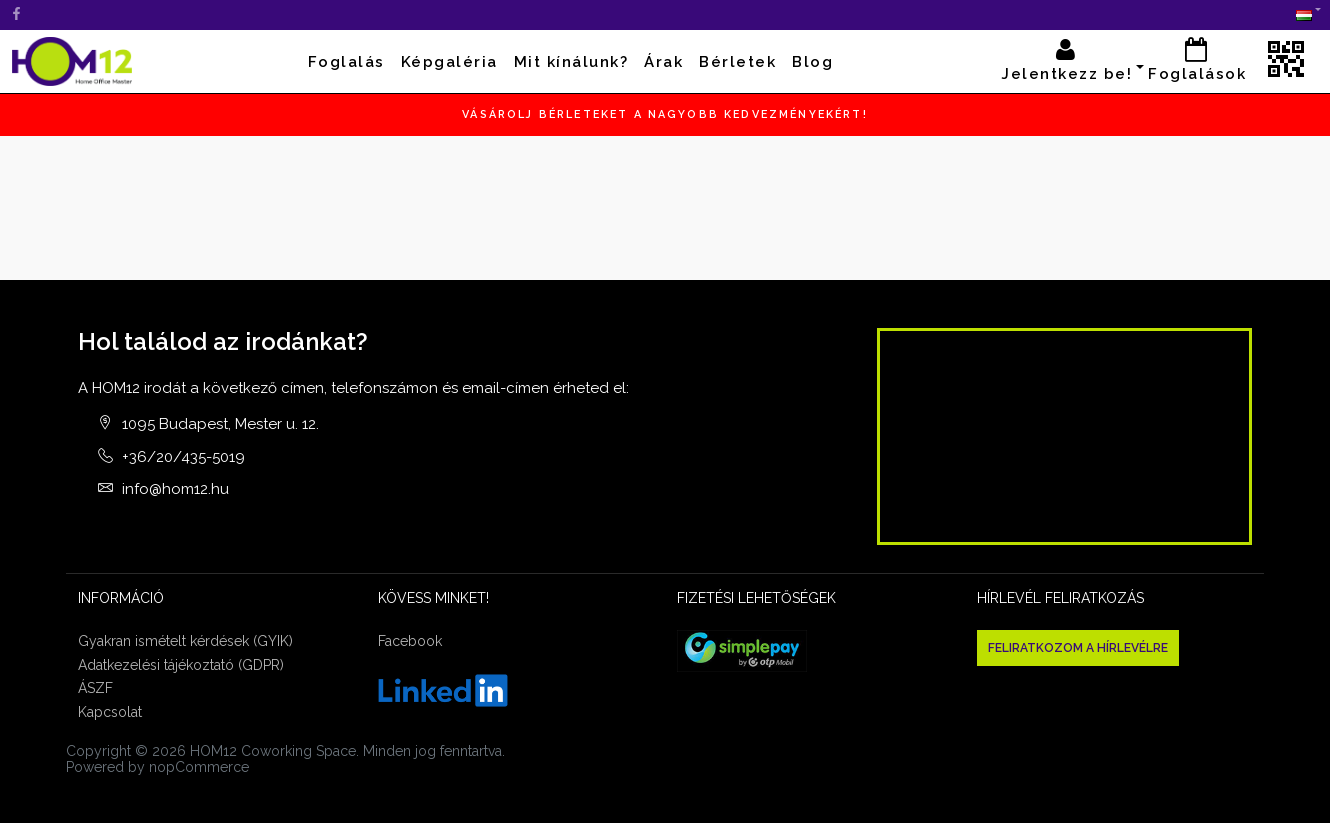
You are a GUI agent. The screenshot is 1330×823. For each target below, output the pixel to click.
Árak (663, 62)
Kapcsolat (110, 712)
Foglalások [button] (1197, 60)
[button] (1304, 15)
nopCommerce (199, 767)
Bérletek (737, 62)
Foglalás (346, 62)
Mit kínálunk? (571, 62)
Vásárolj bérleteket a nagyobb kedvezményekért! (664, 114)
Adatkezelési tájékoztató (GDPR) (181, 665)
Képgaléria (449, 62)
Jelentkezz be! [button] (1066, 60)
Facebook (410, 641)
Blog (812, 62)
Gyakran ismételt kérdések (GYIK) (185, 641)
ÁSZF (95, 688)
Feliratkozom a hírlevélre (1078, 648)
